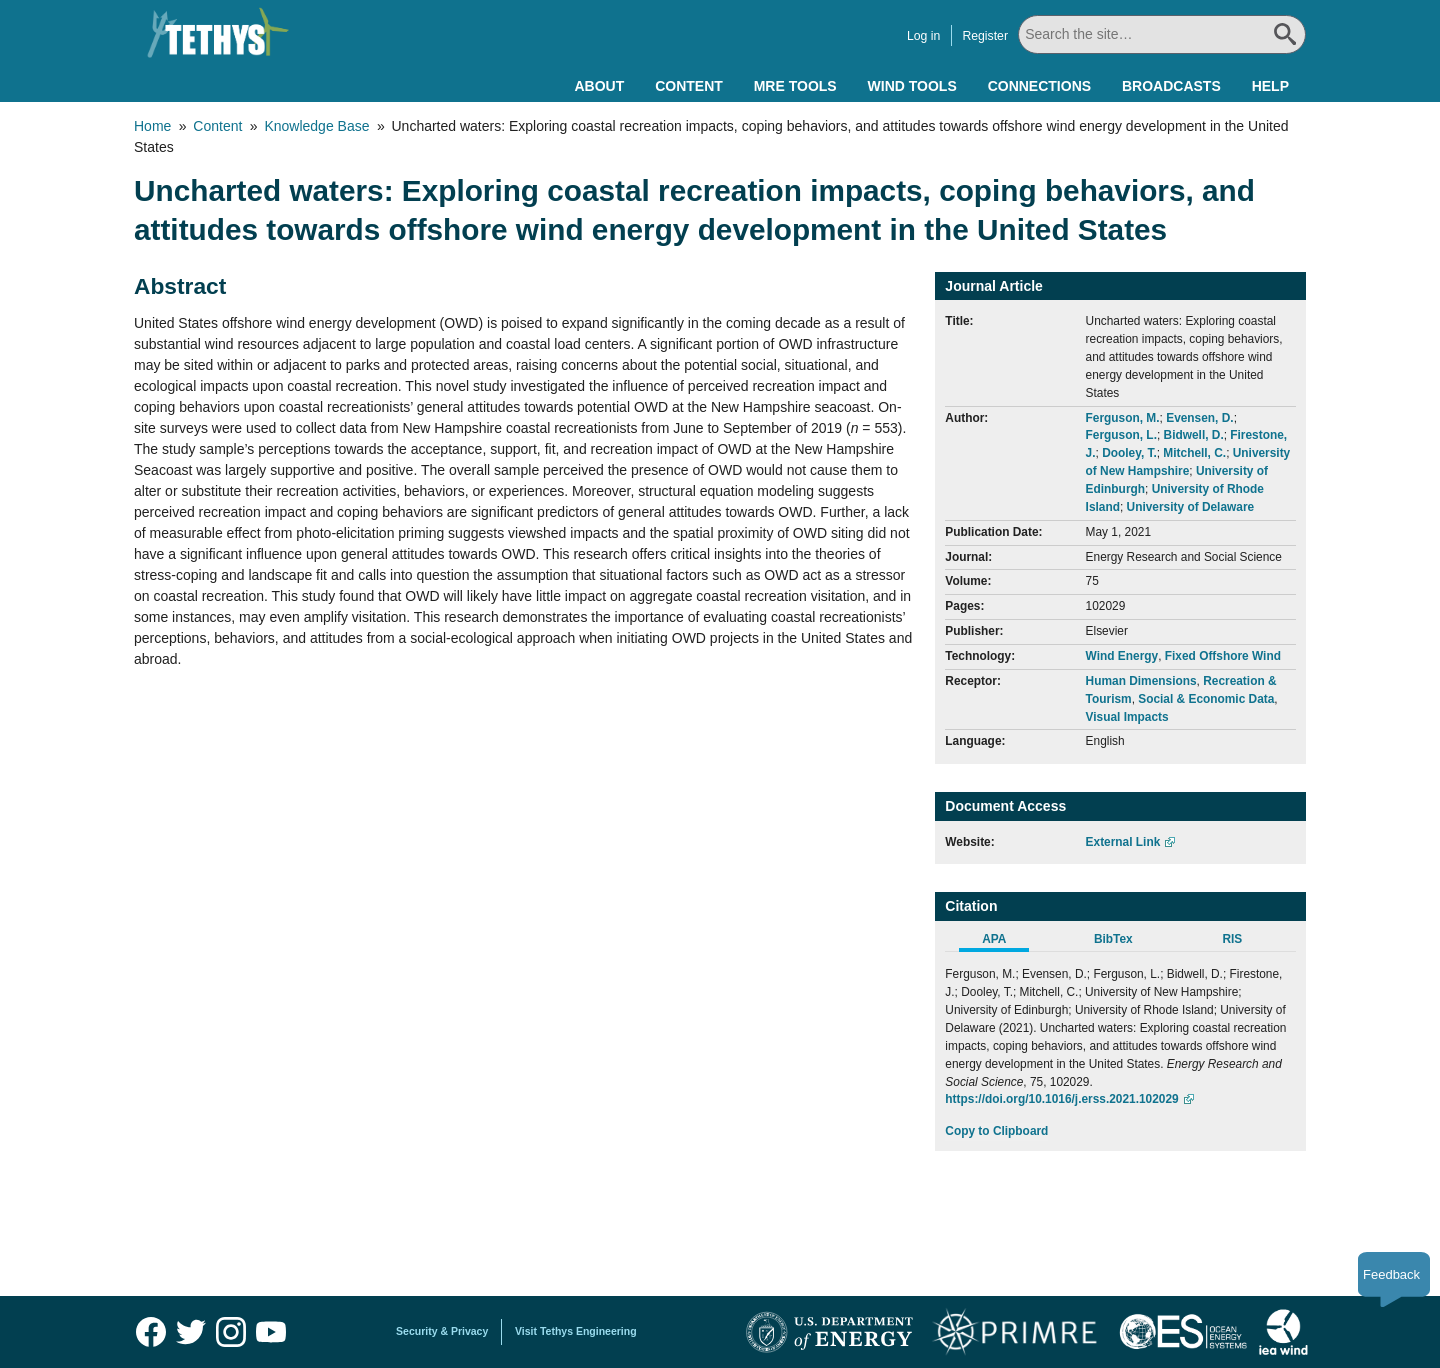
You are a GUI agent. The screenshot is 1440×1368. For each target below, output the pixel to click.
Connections (1039, 86)
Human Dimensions (1141, 681)
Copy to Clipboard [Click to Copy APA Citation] (996, 1131)
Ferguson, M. (1123, 418)
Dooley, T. (1129, 453)
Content (689, 86)
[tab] (1004, 942)
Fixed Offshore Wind (1223, 656)
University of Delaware (1191, 507)
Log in (923, 36)
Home (152, 126)
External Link (1123, 842)
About (599, 86)
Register (985, 36)
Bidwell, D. (1194, 435)
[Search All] (1162, 34)
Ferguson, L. (1121, 435)
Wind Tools (912, 86)
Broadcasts (1171, 86)
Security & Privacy (442, 1331)
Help (1270, 86)
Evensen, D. (1199, 418)
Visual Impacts (1127, 717)
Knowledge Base (316, 126)
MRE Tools (795, 86)
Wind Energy (1122, 656)
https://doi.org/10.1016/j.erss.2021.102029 (1061, 1099)
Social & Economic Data (1206, 699)
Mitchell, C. (1194, 453)
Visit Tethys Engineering (576, 1331)
